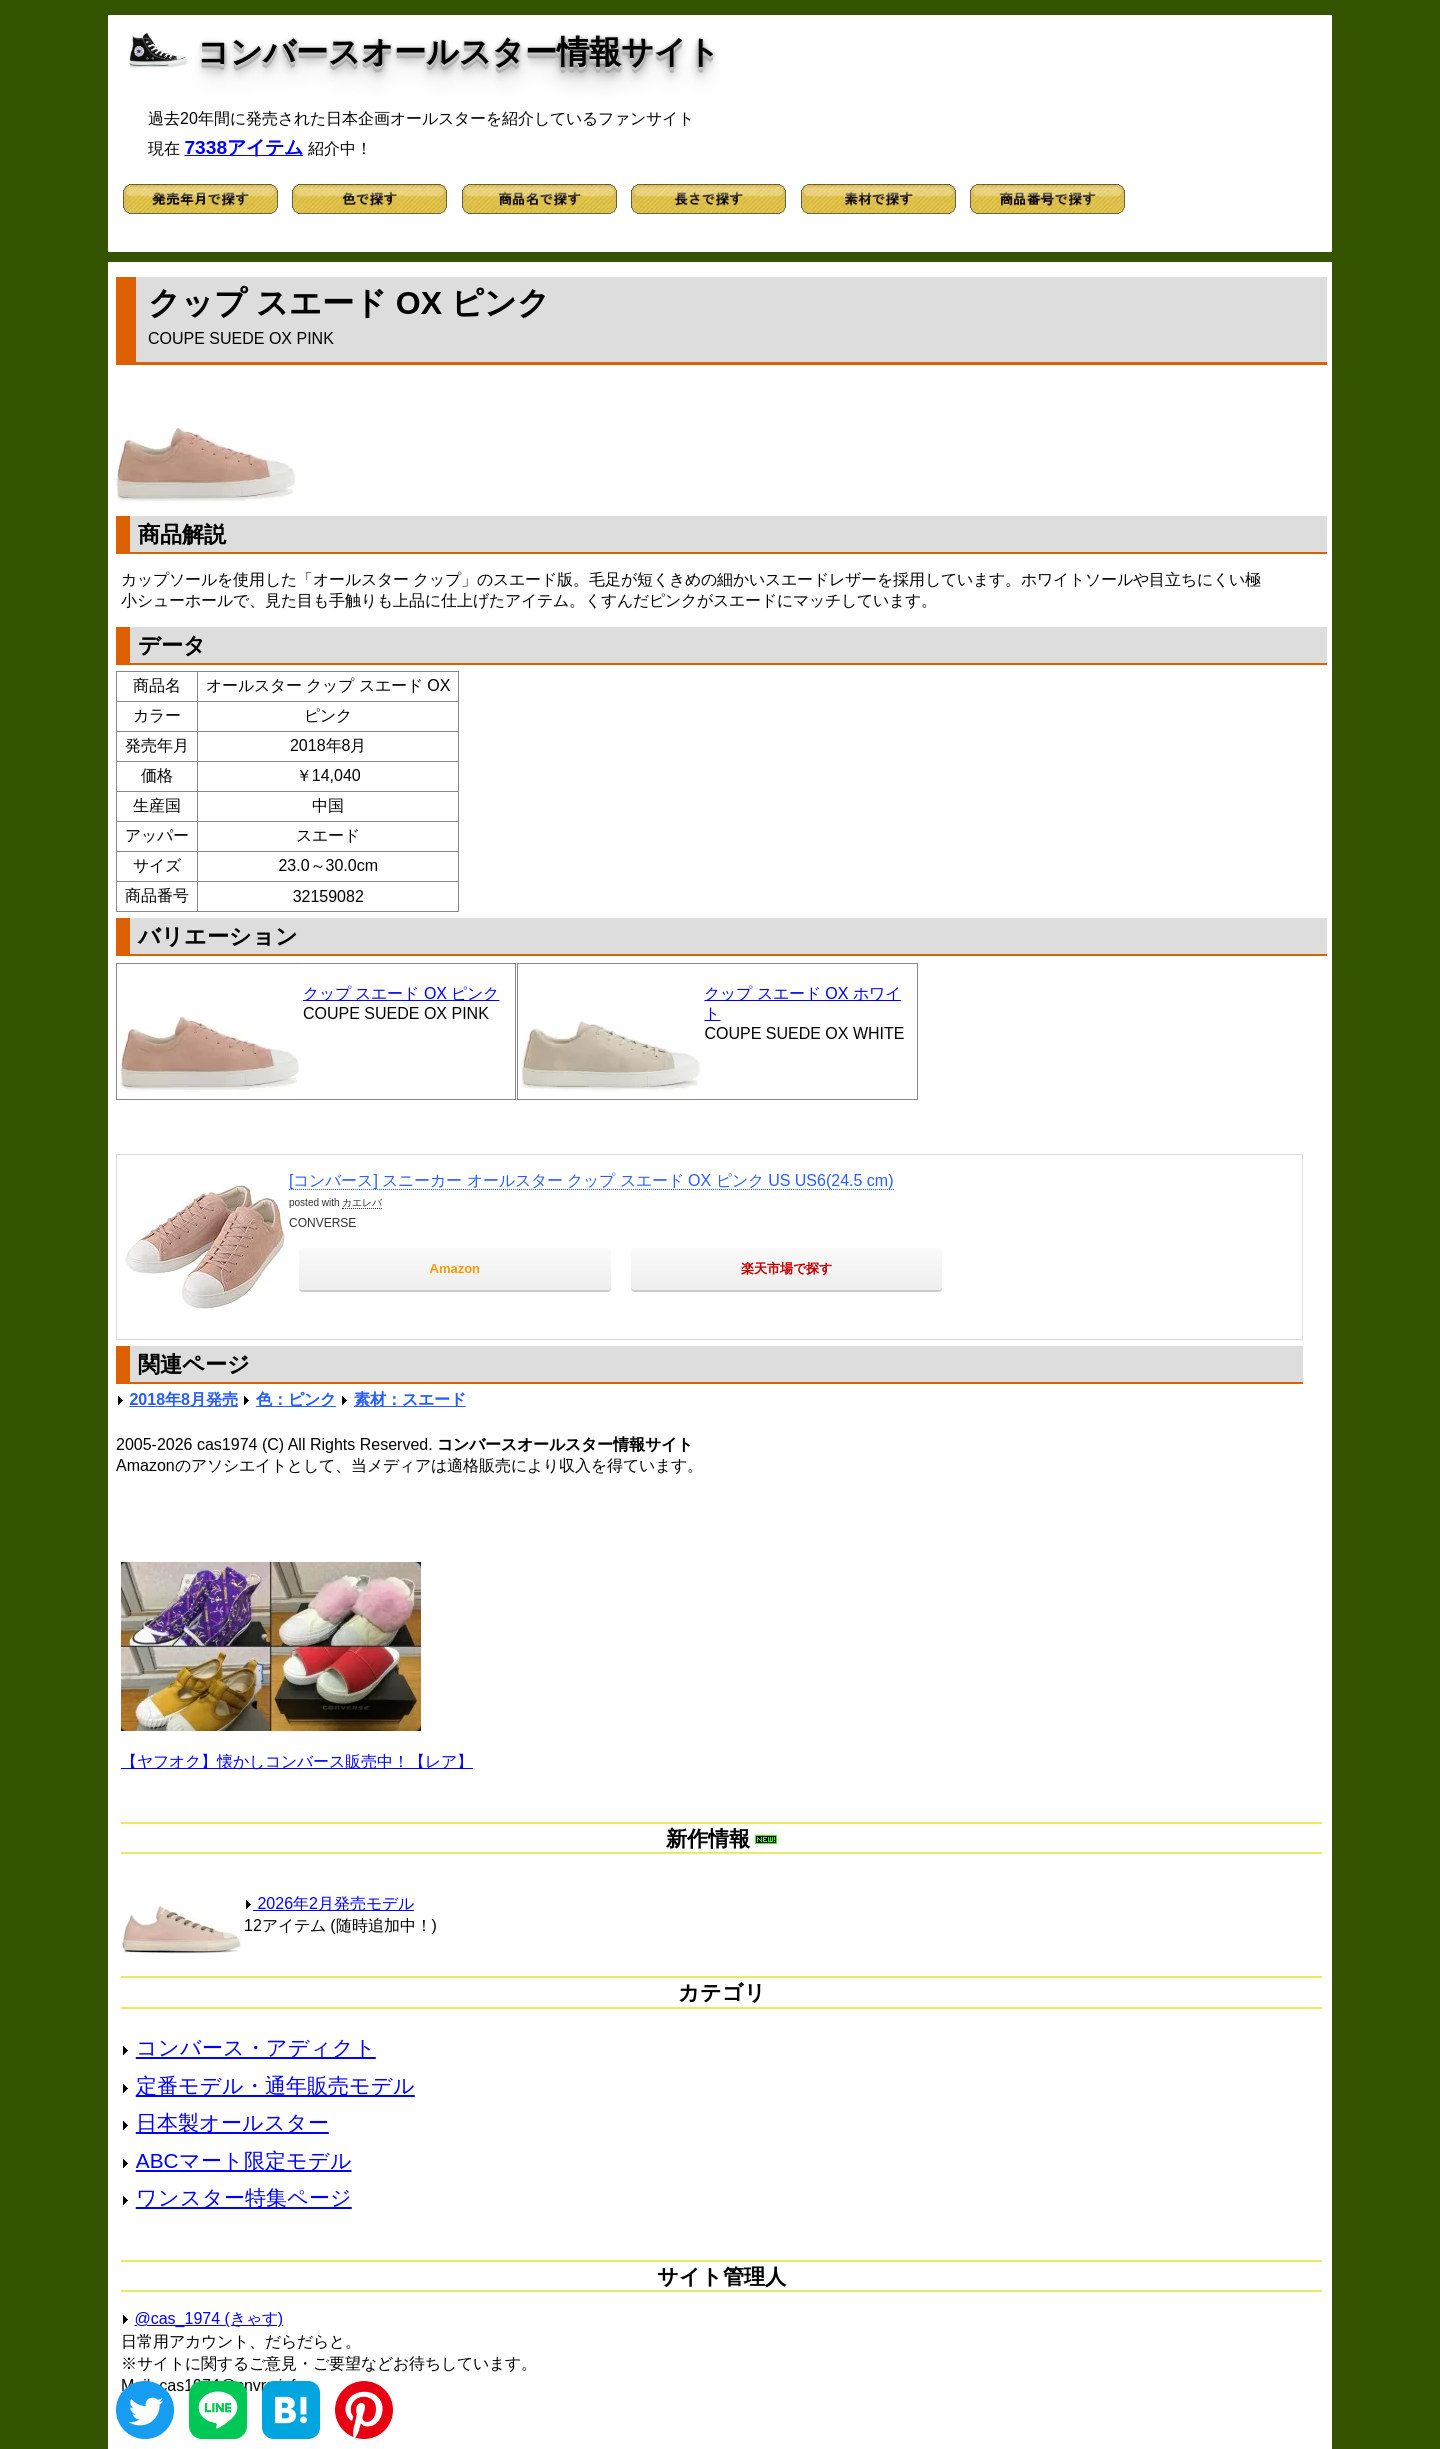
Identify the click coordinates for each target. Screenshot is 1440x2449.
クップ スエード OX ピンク (401, 993)
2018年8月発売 (183, 1399)
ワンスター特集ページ (244, 2197)
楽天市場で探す (786, 1268)
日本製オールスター (232, 2122)
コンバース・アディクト (256, 2047)
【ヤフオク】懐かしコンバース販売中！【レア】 (297, 1761)
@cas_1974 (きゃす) (208, 2318)
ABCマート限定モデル (244, 2160)
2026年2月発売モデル (329, 1903)
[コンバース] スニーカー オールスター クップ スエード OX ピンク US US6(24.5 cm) (591, 1180)
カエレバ (362, 1202)
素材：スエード (410, 1399)
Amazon (455, 1268)
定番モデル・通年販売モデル (275, 2085)
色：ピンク (296, 1399)
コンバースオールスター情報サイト (458, 52)
